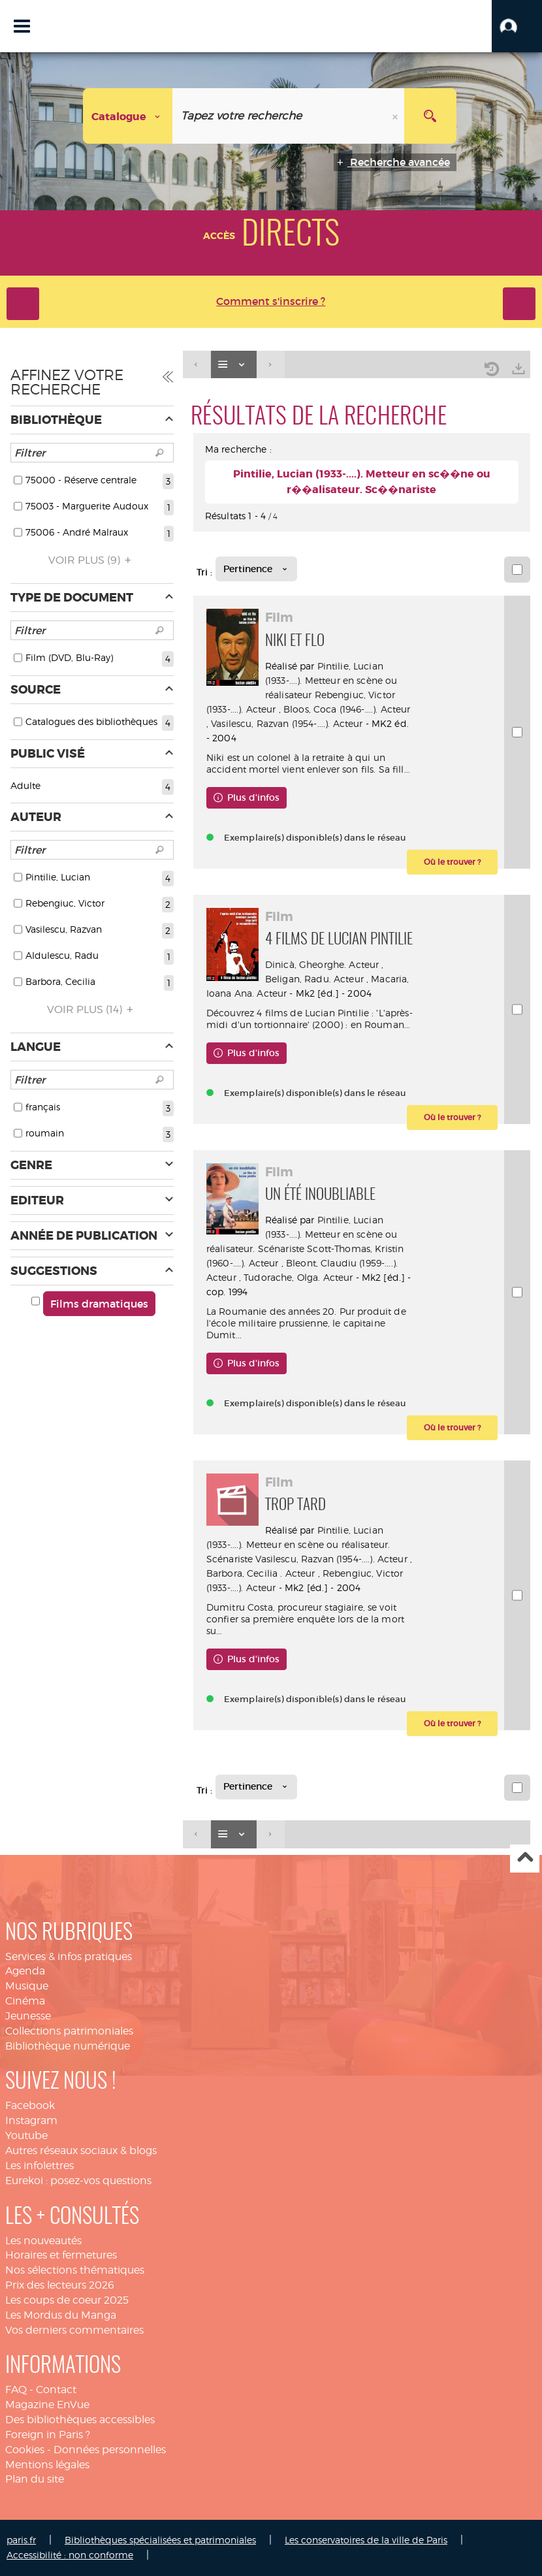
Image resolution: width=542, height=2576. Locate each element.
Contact (56, 2389)
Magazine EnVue (47, 2404)
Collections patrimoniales (69, 2031)
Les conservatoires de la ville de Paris (366, 2539)
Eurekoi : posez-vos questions (78, 2180)
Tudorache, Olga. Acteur (298, 1277)
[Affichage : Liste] (234, 365)
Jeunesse (28, 2016)
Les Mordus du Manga (60, 2315)
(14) (92, 1009)
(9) (91, 560)
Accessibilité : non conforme (70, 2554)
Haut (524, 1858)
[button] (517, 26)
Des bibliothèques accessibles (80, 2419)
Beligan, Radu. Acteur (314, 978)
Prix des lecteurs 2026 (59, 2285)
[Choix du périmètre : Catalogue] (128, 116)
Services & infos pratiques (68, 1956)
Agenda (25, 1971)
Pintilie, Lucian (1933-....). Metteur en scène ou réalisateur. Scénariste (301, 1234)
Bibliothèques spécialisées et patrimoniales (160, 2539)
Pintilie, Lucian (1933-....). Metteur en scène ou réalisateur (331, 680)
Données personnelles (110, 2449)
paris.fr (21, 2539)
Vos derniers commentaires (74, 2330)
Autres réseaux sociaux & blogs (81, 2150)
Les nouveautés (43, 2240)
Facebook (30, 2105)
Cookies (24, 2449)
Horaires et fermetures (61, 2255)
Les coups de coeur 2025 (67, 2300)
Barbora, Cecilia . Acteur (260, 1573)
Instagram (31, 2120)
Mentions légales (47, 2464)
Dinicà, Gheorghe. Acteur (322, 964)
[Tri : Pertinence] (256, 568)
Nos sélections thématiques (74, 2270)
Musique (26, 1986)
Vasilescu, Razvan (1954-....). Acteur (286, 723)
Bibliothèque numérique (67, 2046)
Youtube (26, 2135)
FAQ (16, 2389)
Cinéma (25, 2001)
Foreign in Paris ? (47, 2434)
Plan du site (34, 2479)
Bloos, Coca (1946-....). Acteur (346, 709)
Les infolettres (39, 2165)
